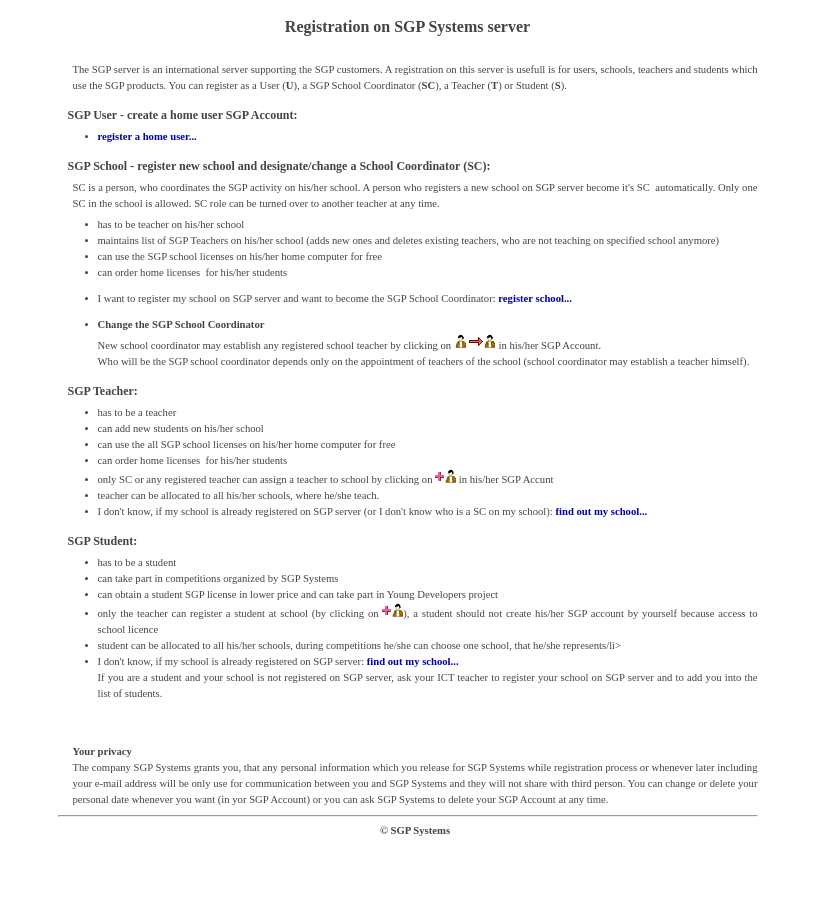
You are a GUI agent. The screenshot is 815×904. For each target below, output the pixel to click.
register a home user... (147, 136)
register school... (535, 298)
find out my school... (601, 511)
